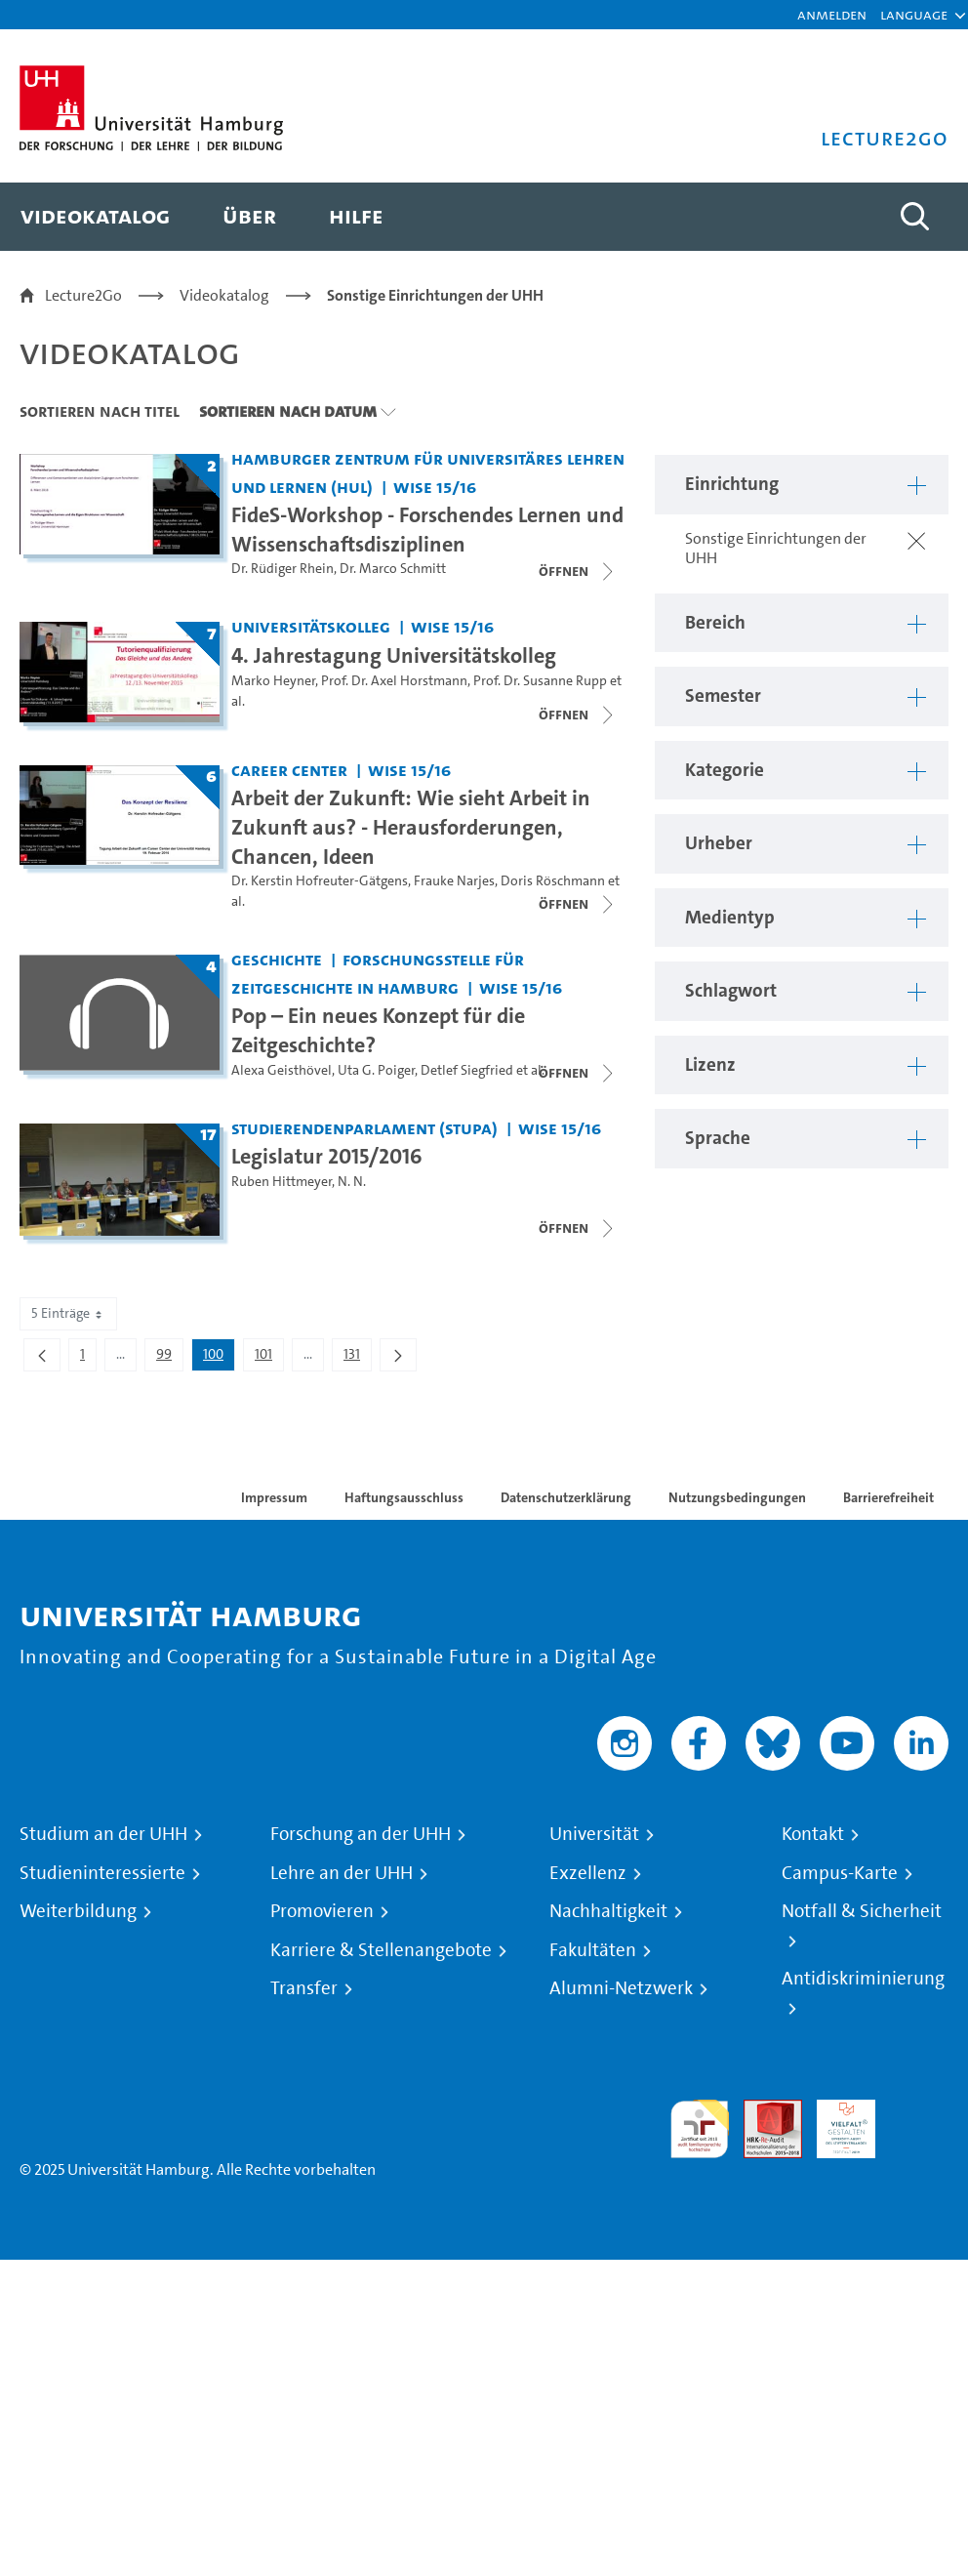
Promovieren (322, 1911)
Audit (762, 2111)
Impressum (274, 1497)
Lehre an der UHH (341, 1873)
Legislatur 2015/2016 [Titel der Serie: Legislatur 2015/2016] (327, 1155)
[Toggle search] (914, 217)
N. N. (352, 1181)
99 (169, 1357)
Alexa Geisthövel (281, 1070)
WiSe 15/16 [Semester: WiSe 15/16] (434, 486)
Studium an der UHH (103, 1834)
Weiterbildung (78, 1911)
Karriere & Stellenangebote (381, 1950)
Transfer (304, 1988)
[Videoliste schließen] (578, 571)
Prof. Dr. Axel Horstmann (394, 681)
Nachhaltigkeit (608, 1911)
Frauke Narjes (454, 881)
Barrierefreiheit (888, 1497)
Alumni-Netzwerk (621, 1988)
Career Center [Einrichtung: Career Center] (289, 769)
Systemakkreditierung (919, 2111)
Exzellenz (587, 1873)
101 (269, 1357)
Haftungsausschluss (404, 1497)
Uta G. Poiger (376, 1070)
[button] (914, 14)
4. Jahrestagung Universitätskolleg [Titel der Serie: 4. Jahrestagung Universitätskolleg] (393, 655)
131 (357, 1357)
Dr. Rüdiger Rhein (282, 568)
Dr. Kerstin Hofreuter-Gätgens (319, 881)
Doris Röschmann (553, 881)
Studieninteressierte (102, 1873)
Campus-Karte (840, 1873)
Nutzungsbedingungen (737, 1497)
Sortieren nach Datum (288, 411)
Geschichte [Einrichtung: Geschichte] (276, 959)
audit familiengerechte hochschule (699, 2129)
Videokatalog (224, 295)
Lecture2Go (83, 295)
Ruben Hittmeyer (281, 1181)
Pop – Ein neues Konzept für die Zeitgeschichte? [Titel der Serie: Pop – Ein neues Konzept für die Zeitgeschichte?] (378, 1030)
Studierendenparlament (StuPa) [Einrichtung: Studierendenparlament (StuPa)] (364, 1128)
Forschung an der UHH (360, 1834)
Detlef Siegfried (467, 1070)
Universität (594, 1834)
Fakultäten (592, 1950)
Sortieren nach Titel (100, 411)
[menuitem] (95, 217)
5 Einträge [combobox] (68, 1313)
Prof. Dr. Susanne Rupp (540, 681)
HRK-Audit (835, 2123)
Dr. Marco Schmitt (393, 568)
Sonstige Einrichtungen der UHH (435, 295)
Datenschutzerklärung (566, 1497)
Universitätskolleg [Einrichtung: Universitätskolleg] (310, 626)
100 (218, 1357)
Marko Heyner (273, 681)
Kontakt (813, 1834)
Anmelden (832, 14)
